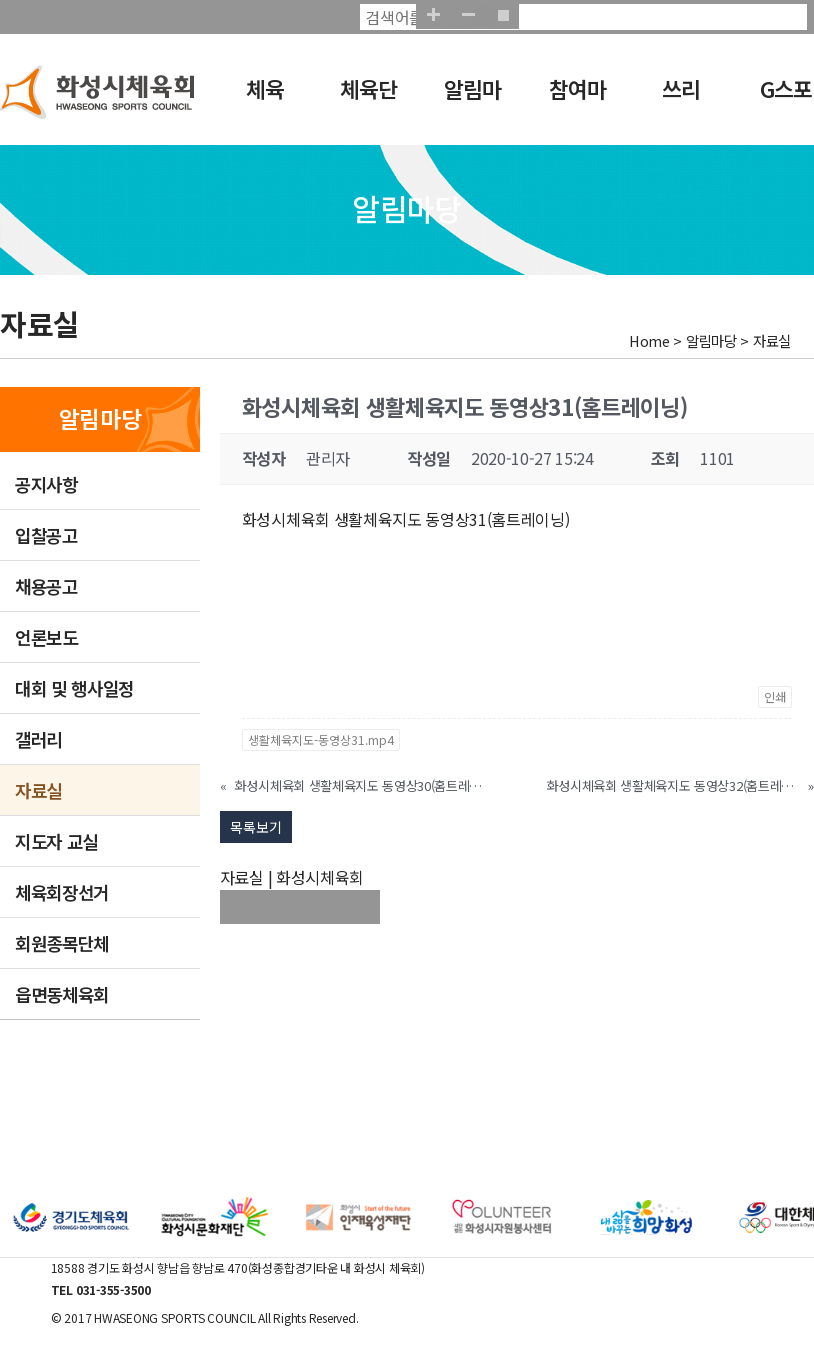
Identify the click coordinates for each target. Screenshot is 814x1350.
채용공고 (46, 586)
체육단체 (365, 102)
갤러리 (38, 739)
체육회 (256, 102)
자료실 (38, 790)
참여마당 (573, 102)
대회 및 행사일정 (74, 688)
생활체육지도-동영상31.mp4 (321, 739)
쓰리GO (669, 102)
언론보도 (46, 637)
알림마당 (469, 102)
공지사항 (46, 484)
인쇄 (775, 696)
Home (649, 340)
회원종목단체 (62, 943)
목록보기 (256, 827)
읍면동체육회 (62, 994)
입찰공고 (46, 535)
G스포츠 (780, 102)
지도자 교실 (56, 841)
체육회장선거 (62, 892)
